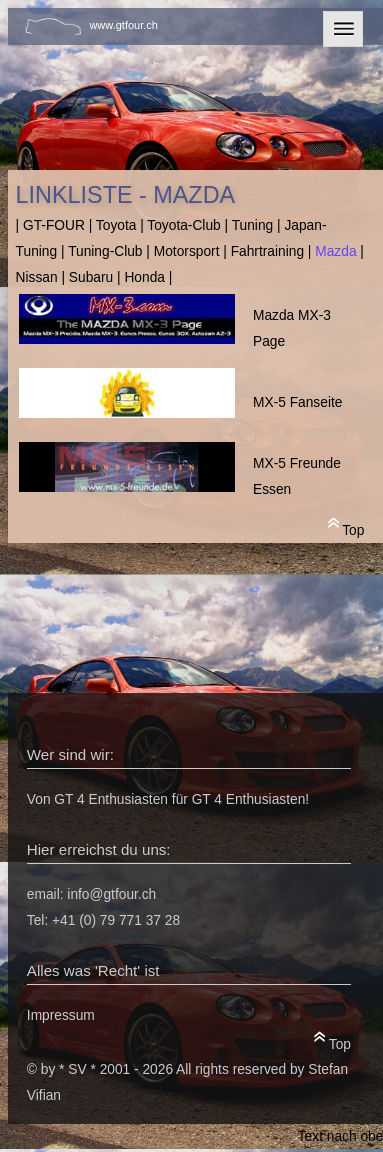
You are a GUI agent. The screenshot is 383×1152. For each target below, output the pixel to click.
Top (346, 526)
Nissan (37, 277)
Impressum (61, 1015)
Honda (144, 277)
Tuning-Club (105, 251)
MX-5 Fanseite (297, 402)
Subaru (91, 277)
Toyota (116, 225)
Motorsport (187, 251)
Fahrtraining (267, 251)
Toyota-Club (183, 225)
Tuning (253, 225)
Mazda (335, 251)
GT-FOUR (54, 225)
